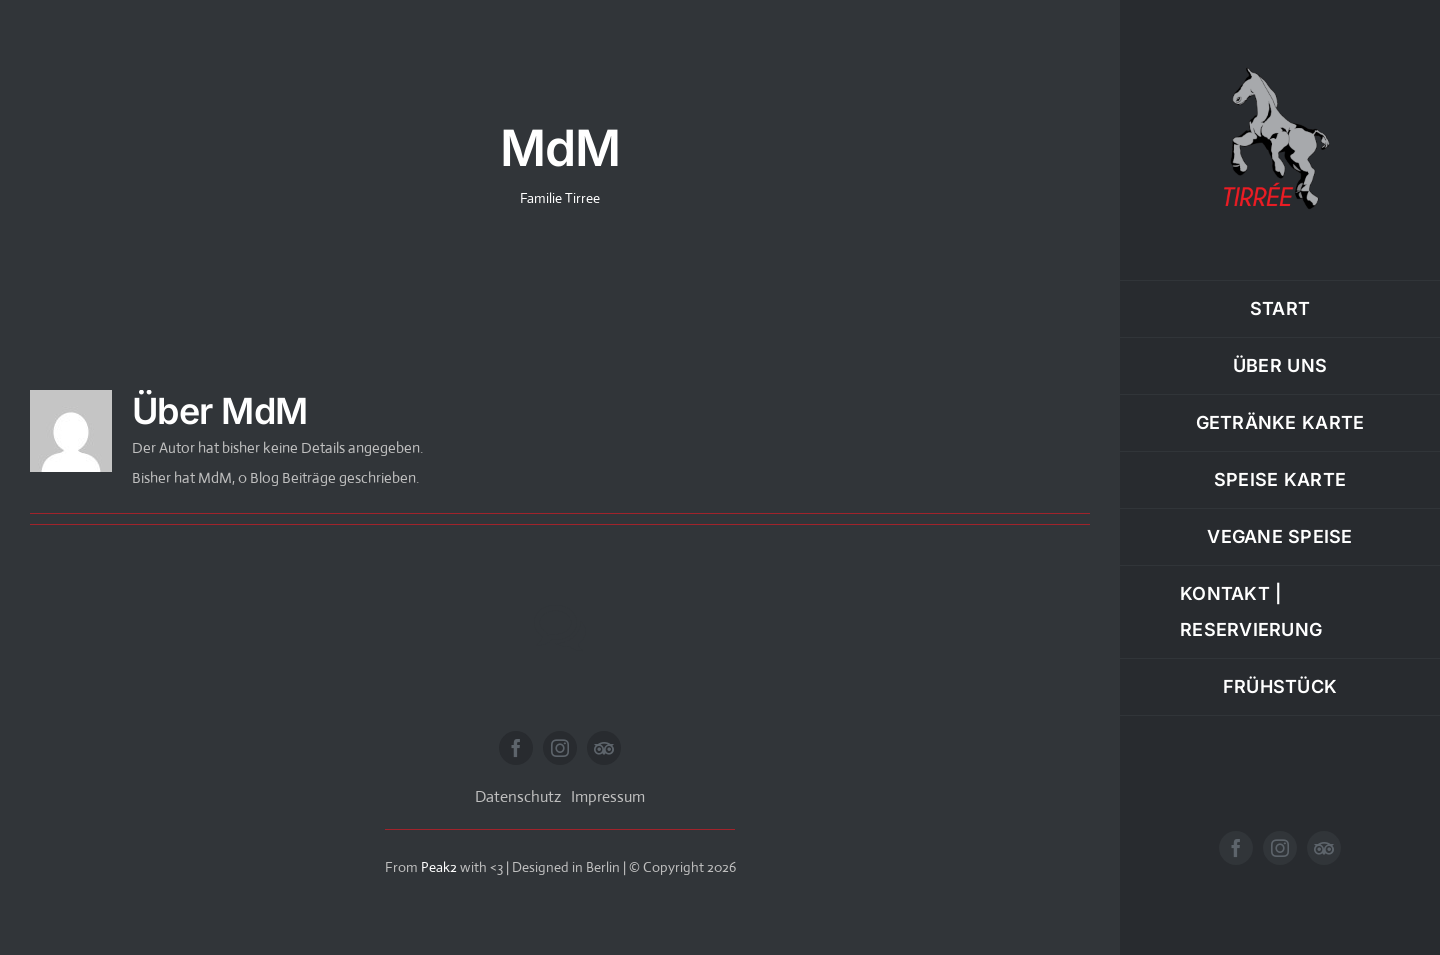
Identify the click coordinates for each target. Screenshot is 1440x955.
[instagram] (1280, 848)
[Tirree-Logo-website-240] (1280, 67)
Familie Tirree (560, 198)
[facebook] (1236, 848)
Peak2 (439, 867)
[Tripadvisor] (1324, 848)
